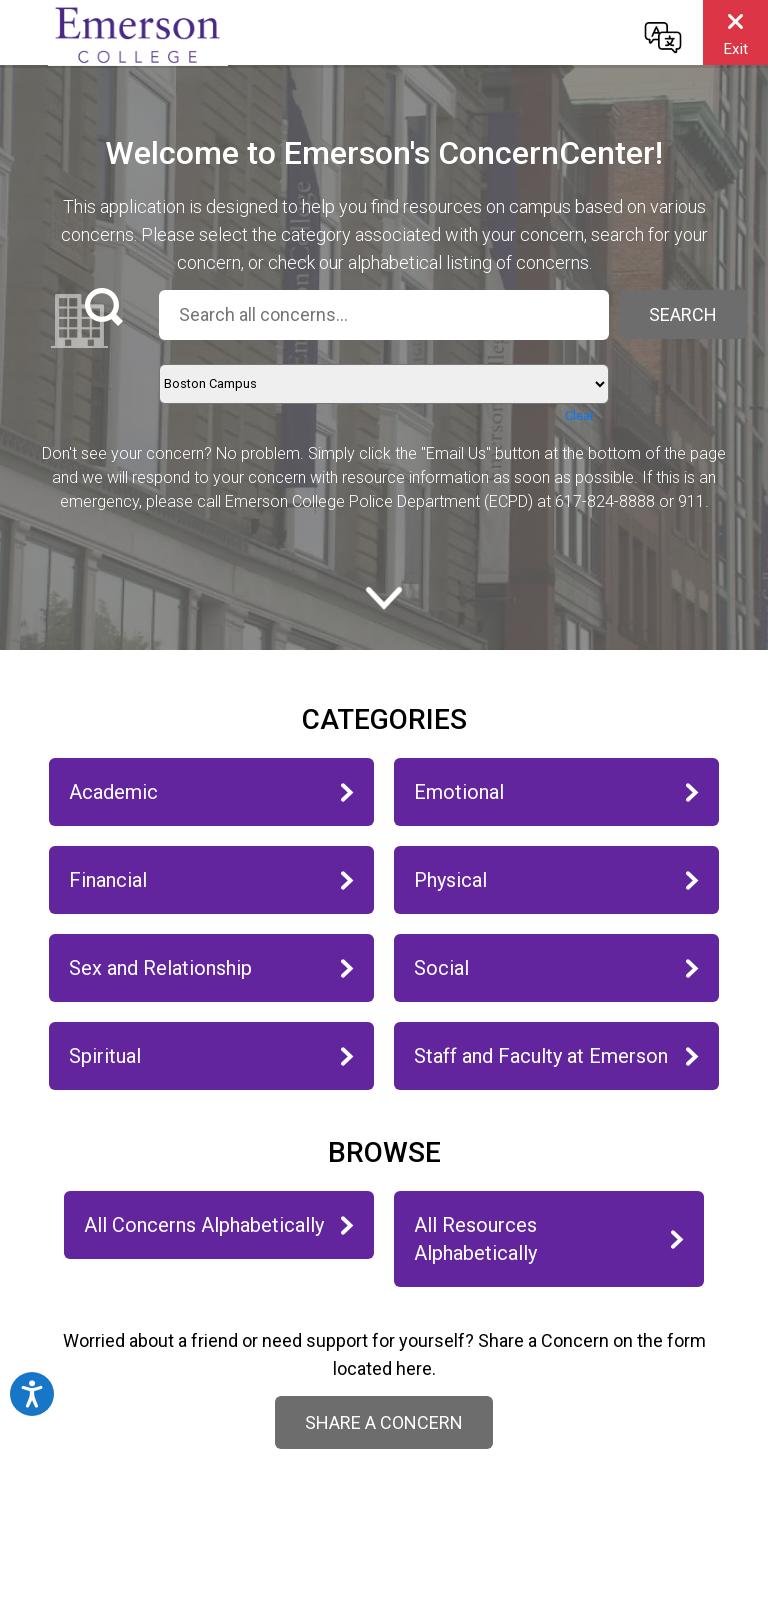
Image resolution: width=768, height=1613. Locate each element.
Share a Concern (384, 1422)
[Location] (384, 384)
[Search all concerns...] (384, 315)
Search (683, 314)
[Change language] (663, 37)
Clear (579, 415)
